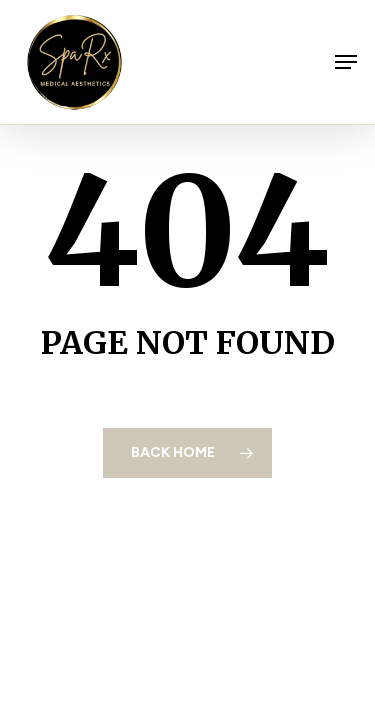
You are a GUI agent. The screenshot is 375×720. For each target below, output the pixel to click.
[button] (346, 62)
